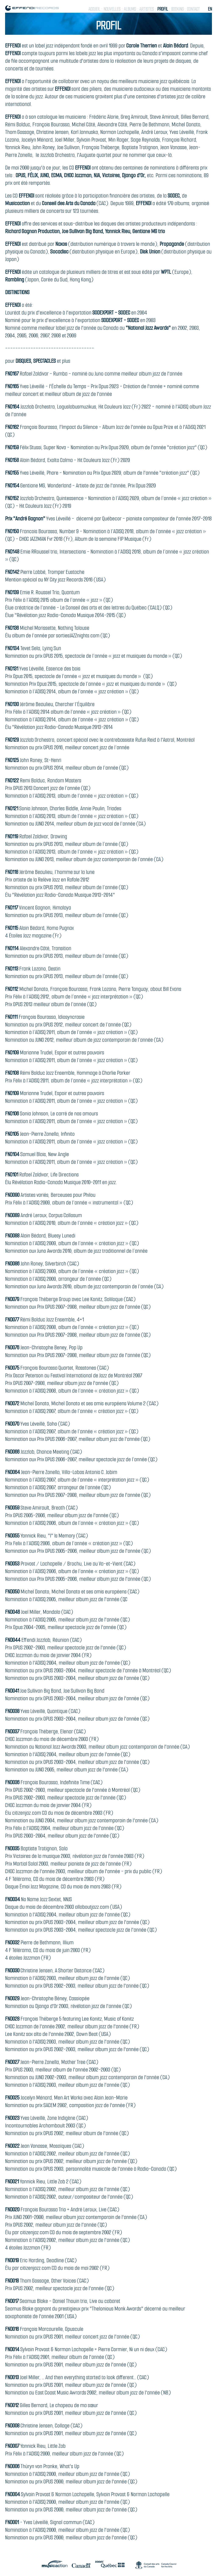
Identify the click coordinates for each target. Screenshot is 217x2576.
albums (130, 9)
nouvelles (112, 9)
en (210, 9)
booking (177, 9)
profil (162, 9)
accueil (94, 9)
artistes (146, 9)
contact (193, 9)
